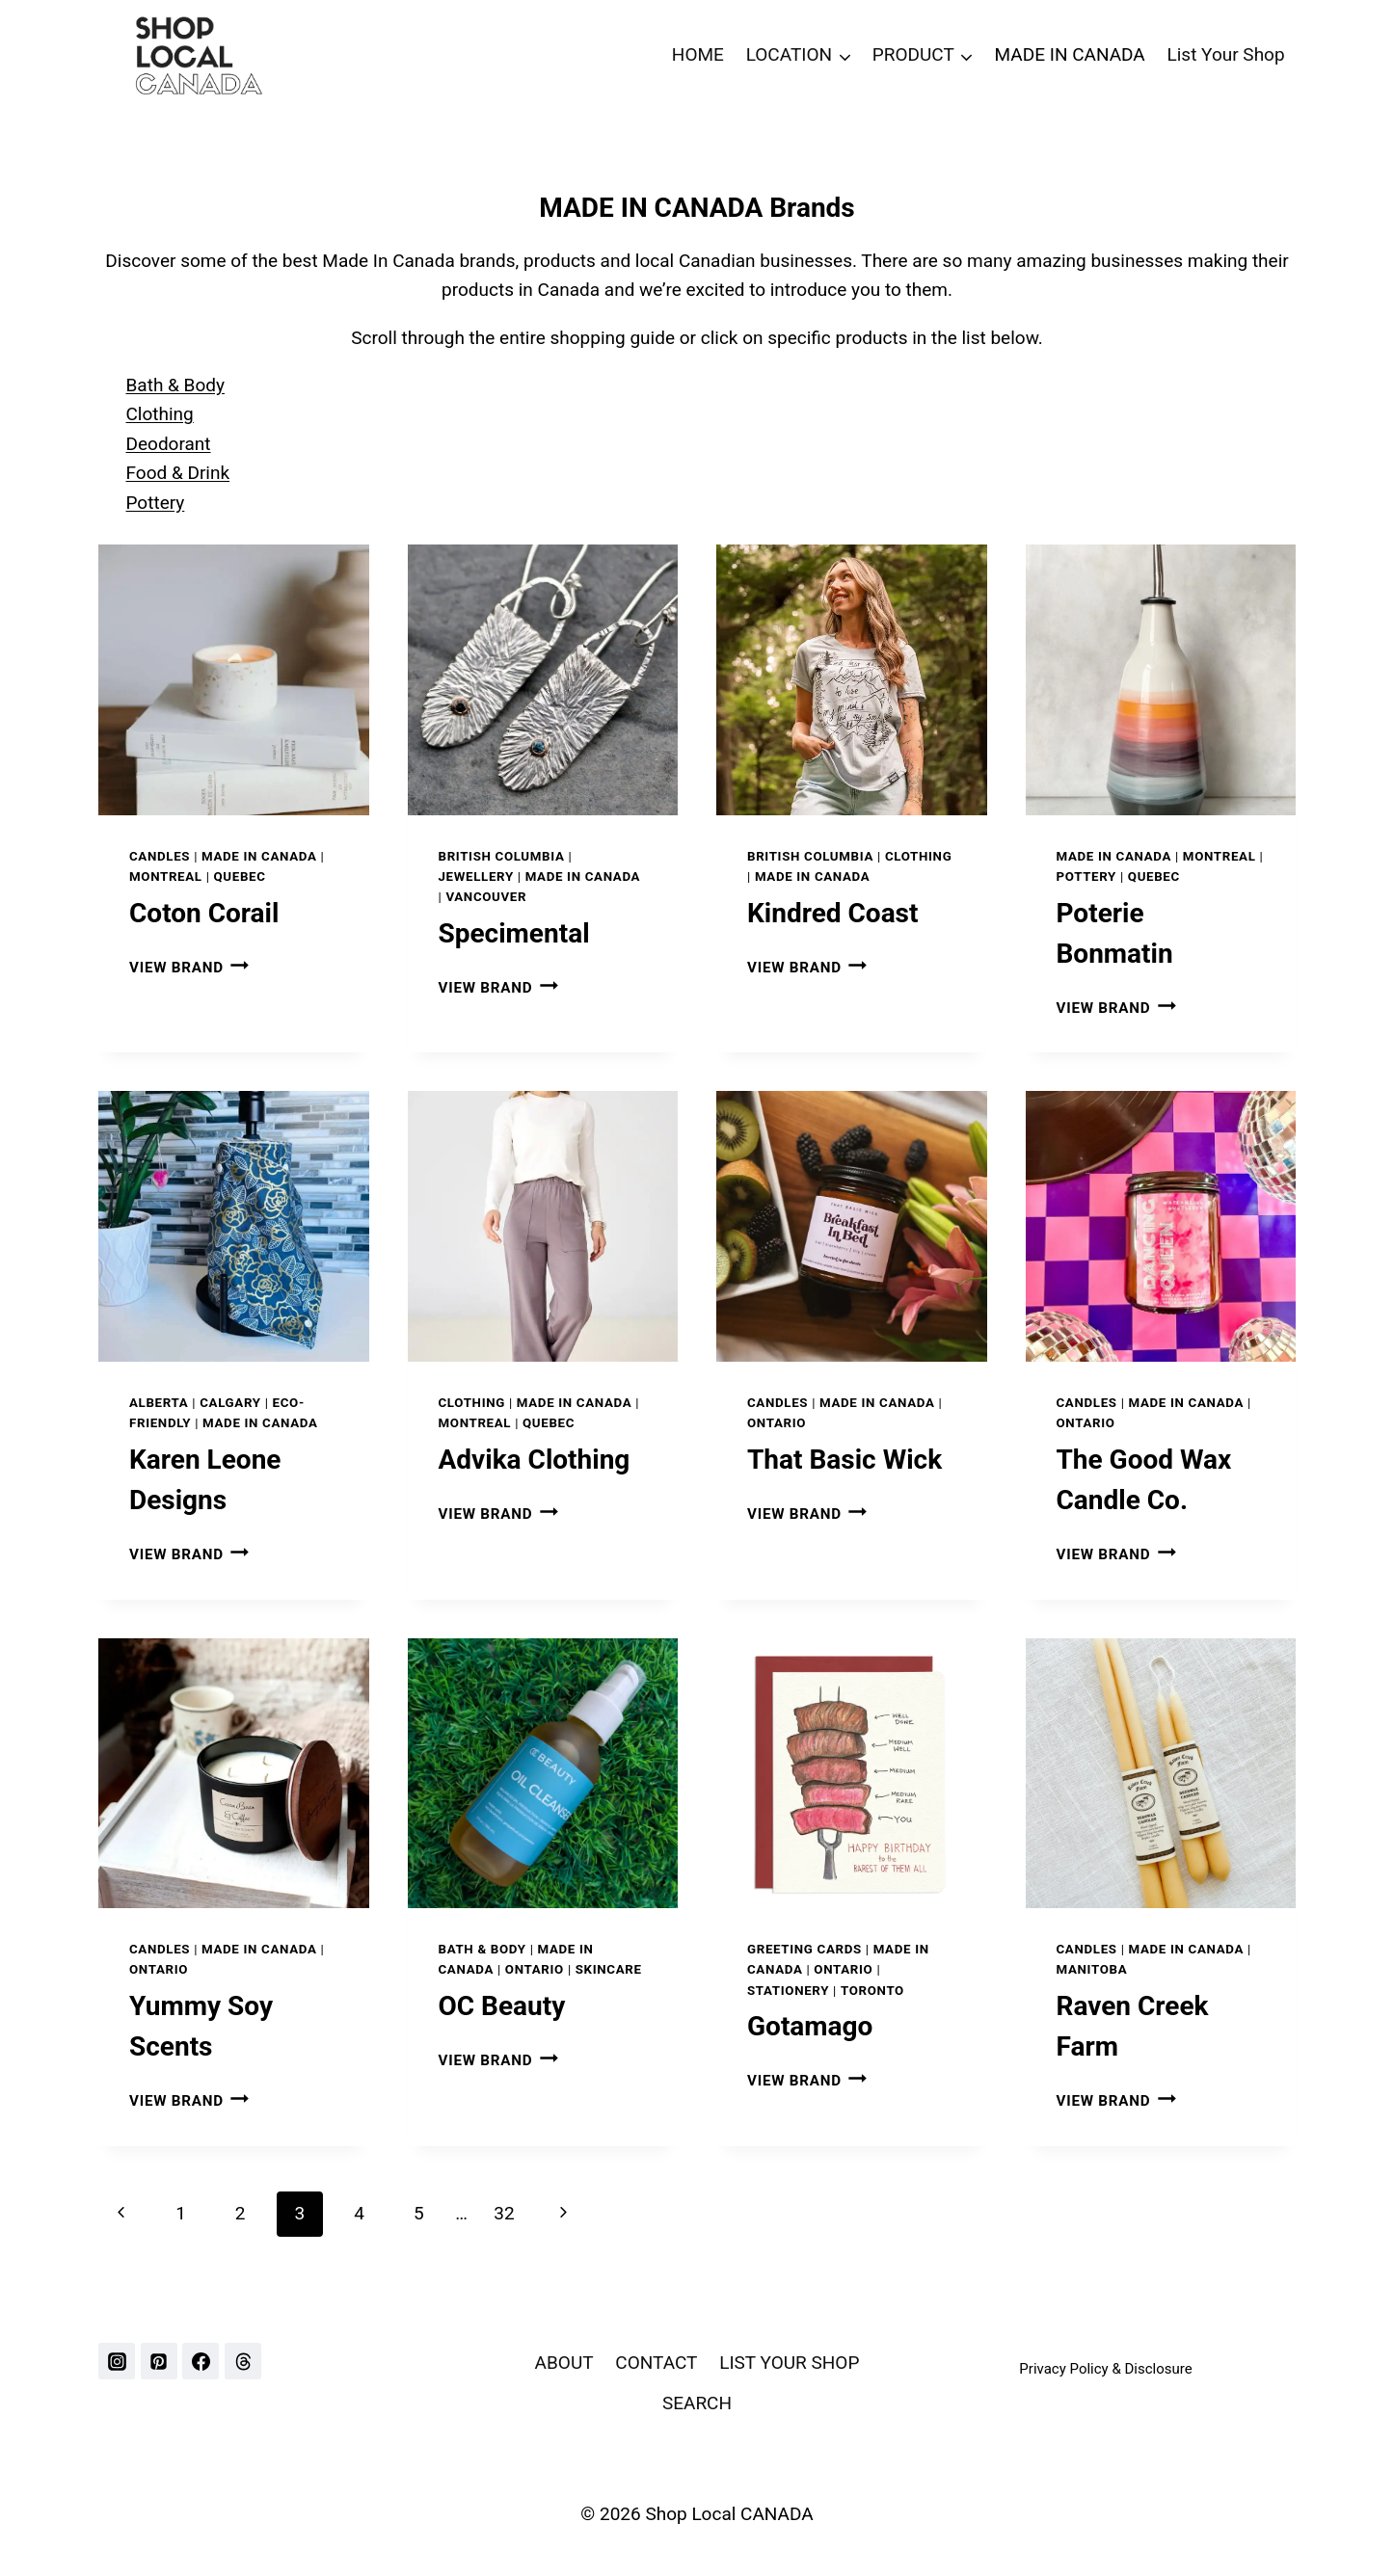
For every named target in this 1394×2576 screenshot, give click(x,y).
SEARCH (697, 2403)
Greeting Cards (804, 1949)
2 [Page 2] (240, 2213)
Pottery (155, 502)
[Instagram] (116, 2361)
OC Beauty (502, 2006)
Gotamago (809, 2026)
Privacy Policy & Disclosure (1105, 2368)
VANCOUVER (485, 897)
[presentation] (233, 679)
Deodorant (168, 444)
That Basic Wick (844, 1459)
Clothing (160, 414)
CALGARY (230, 1402)
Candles (159, 856)
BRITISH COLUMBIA (502, 856)
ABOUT (564, 2362)
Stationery (788, 1990)
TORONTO (872, 1990)
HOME (698, 54)
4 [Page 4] (359, 2213)
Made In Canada (259, 856)
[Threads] (243, 2361)
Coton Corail (204, 913)
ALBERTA (158, 1402)
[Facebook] (200, 2361)
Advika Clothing (534, 1459)
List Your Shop (1226, 54)
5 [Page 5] (419, 2213)
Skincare (609, 1969)
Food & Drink (178, 473)
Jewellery (476, 876)
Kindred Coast (832, 913)
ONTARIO (776, 1423)
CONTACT (656, 2362)
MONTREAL (165, 876)
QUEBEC (240, 876)
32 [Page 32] (504, 2213)
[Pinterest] (159, 2361)
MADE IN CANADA (1070, 54)
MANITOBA (1092, 1969)
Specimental (514, 933)
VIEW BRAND (189, 967)
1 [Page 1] (180, 2213)
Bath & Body (175, 385)
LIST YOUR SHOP (789, 2362)
